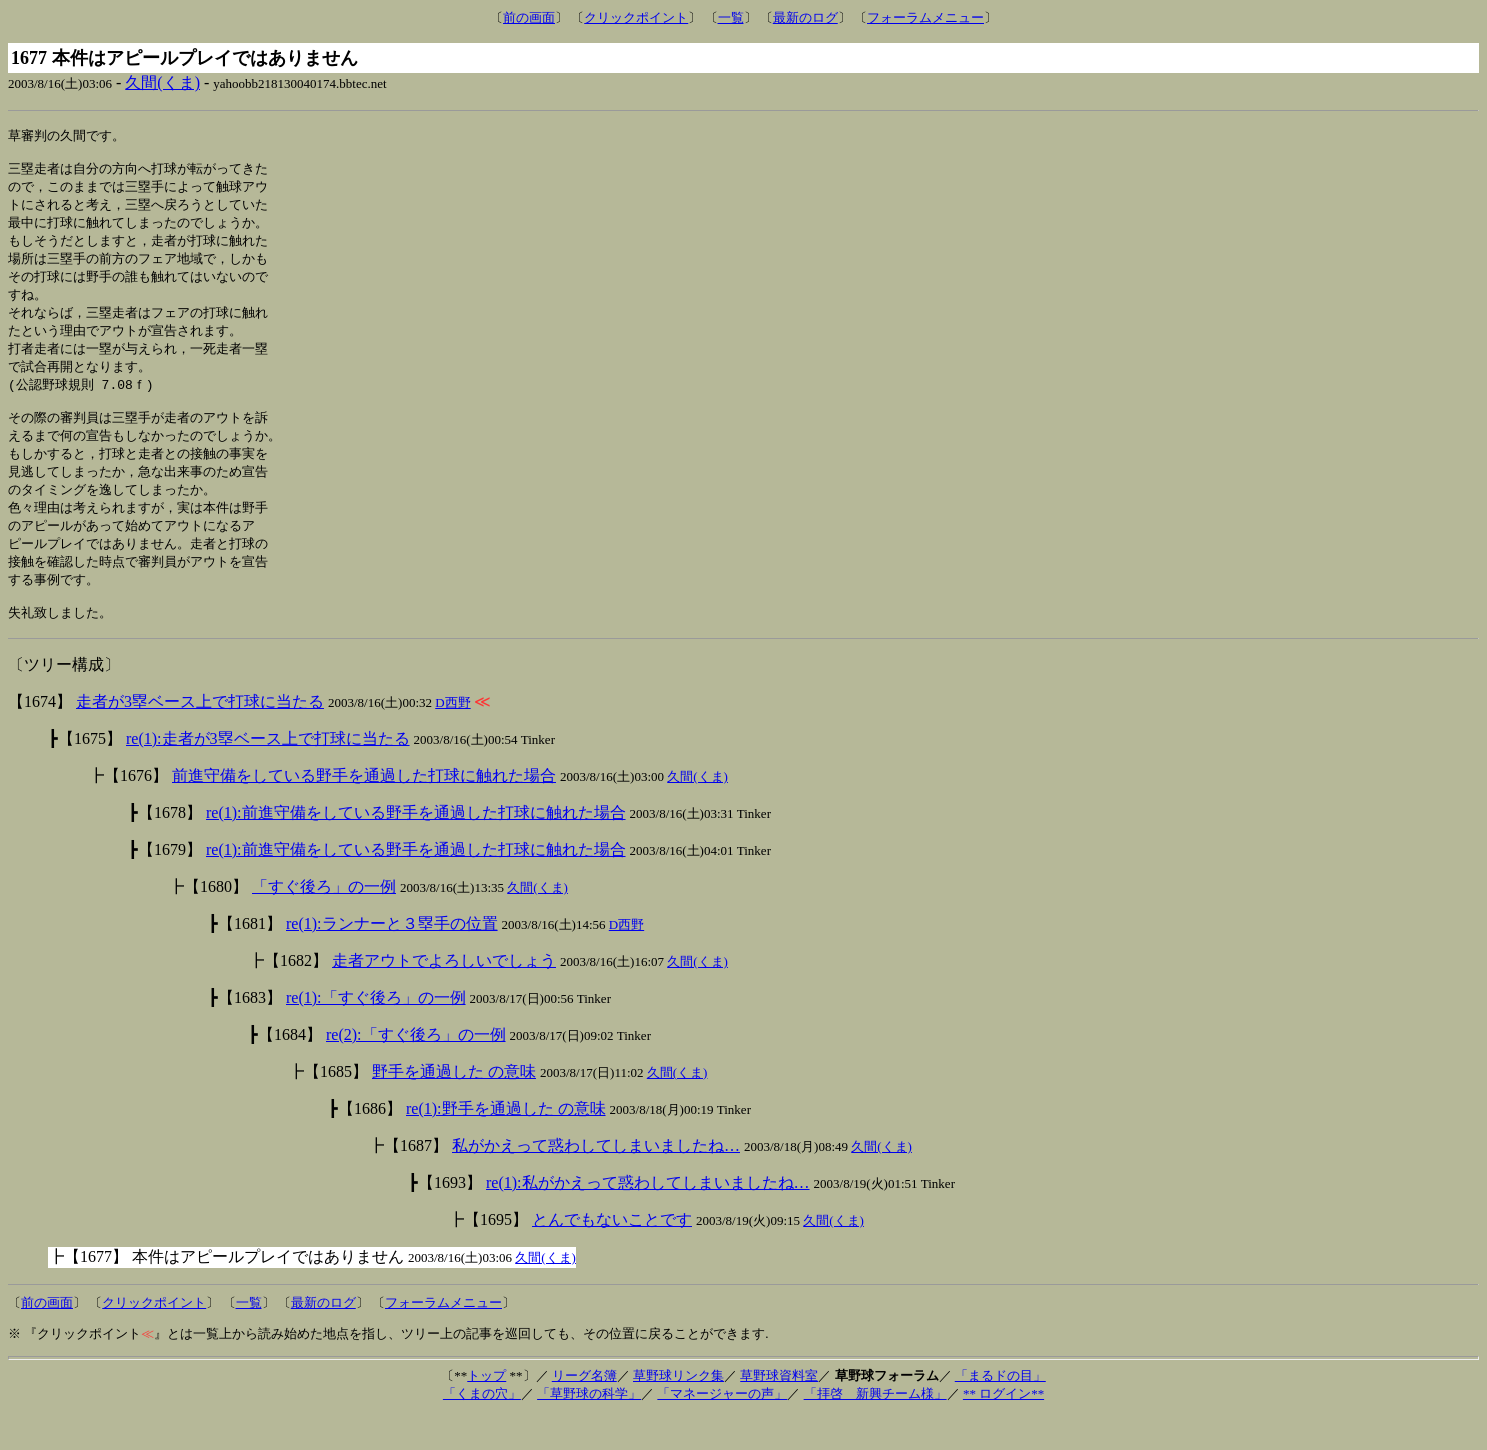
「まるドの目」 (1000, 1409)
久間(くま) (162, 82)
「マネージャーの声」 (722, 1427)
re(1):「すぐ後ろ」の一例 (376, 1031)
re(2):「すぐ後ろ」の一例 (416, 1068)
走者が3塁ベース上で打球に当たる (200, 735)
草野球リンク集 (678, 1409)
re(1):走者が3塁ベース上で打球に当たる (268, 772)
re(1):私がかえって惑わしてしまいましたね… (648, 1216)
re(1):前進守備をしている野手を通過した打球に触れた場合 (416, 846)
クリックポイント (636, 17)
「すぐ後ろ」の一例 (324, 920)
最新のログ (805, 17)
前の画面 (529, 17)
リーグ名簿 (584, 1409)
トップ (486, 1409)
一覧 (731, 17)
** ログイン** (1003, 1427)
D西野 (452, 736)
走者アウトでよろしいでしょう (444, 994)
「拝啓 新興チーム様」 (875, 1427)
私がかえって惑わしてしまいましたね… (596, 1179)
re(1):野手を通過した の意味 (506, 1142)
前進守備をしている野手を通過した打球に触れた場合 (364, 809)
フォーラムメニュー (925, 17)
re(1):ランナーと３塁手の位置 (392, 957)
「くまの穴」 (482, 1427)
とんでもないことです (612, 1253)
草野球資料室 (779, 1409)
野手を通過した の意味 (454, 1105)
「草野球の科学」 (589, 1427)
